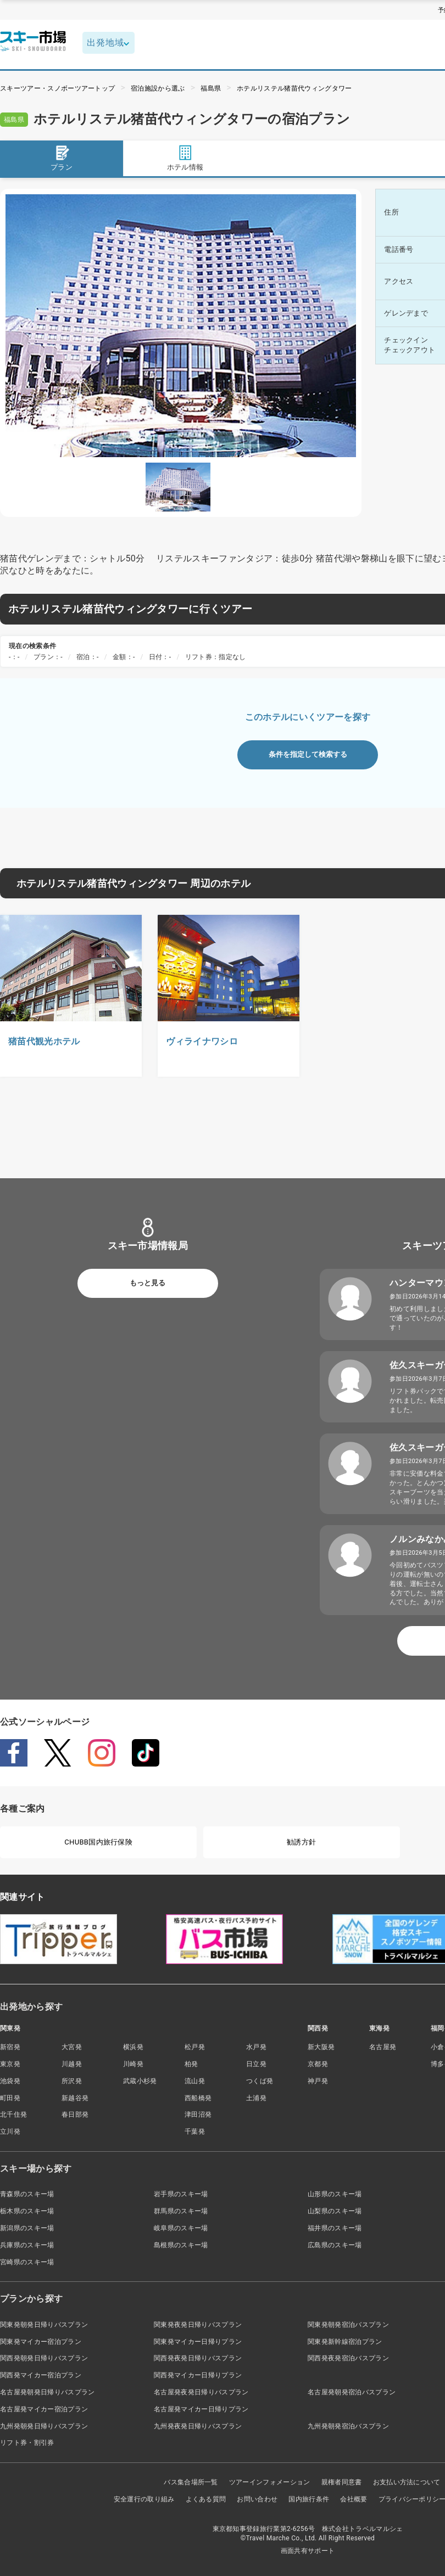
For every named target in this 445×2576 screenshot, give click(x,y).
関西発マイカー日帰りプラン (198, 2375)
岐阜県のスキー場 (181, 2228)
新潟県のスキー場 (27, 2228)
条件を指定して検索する (308, 754)
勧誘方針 (301, 1842)
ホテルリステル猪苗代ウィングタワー (294, 88)
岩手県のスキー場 (181, 2194)
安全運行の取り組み (144, 2499)
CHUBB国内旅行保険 (98, 1842)
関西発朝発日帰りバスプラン (44, 2358)
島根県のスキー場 (181, 2245)
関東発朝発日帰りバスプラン (44, 2324)
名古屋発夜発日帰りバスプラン (201, 2392)
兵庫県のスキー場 (27, 2245)
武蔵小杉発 (140, 2081)
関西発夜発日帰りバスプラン (198, 2358)
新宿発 (10, 2047)
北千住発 (13, 2114)
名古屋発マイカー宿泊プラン (44, 2409)
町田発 (10, 2098)
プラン (62, 157)
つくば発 (259, 2081)
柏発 (191, 2064)
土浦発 (256, 2098)
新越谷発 (75, 2098)
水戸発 (256, 2047)
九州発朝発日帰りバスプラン (44, 2426)
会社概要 (353, 2499)
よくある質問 (206, 2499)
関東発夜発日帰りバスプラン (198, 2324)
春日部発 (75, 2114)
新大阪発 (321, 2047)
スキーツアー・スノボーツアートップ (57, 88)
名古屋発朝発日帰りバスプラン (47, 2392)
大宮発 (72, 2047)
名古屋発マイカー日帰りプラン (201, 2409)
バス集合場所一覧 (191, 2482)
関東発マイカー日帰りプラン (198, 2342)
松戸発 (195, 2047)
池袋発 (10, 2081)
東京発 (10, 2064)
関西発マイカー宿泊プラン (40, 2375)
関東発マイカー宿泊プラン (40, 2342)
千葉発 (195, 2131)
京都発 (318, 2064)
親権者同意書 (341, 2482)
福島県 (211, 88)
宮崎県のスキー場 (27, 2262)
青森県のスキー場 (27, 2194)
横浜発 (133, 2047)
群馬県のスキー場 (181, 2211)
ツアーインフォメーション (269, 2482)
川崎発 (133, 2064)
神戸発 (318, 2081)
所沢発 (72, 2081)
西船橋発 (198, 2098)
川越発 (72, 2064)
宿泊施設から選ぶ (158, 88)
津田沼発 (198, 2114)
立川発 (10, 2131)
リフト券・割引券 (27, 2442)
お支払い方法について (407, 2482)
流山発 (195, 2081)
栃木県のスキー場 (27, 2211)
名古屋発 (382, 2047)
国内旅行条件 (308, 2499)
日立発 (256, 2064)
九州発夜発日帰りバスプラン (198, 2426)
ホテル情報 (185, 157)
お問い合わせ (257, 2499)
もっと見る (147, 1283)
